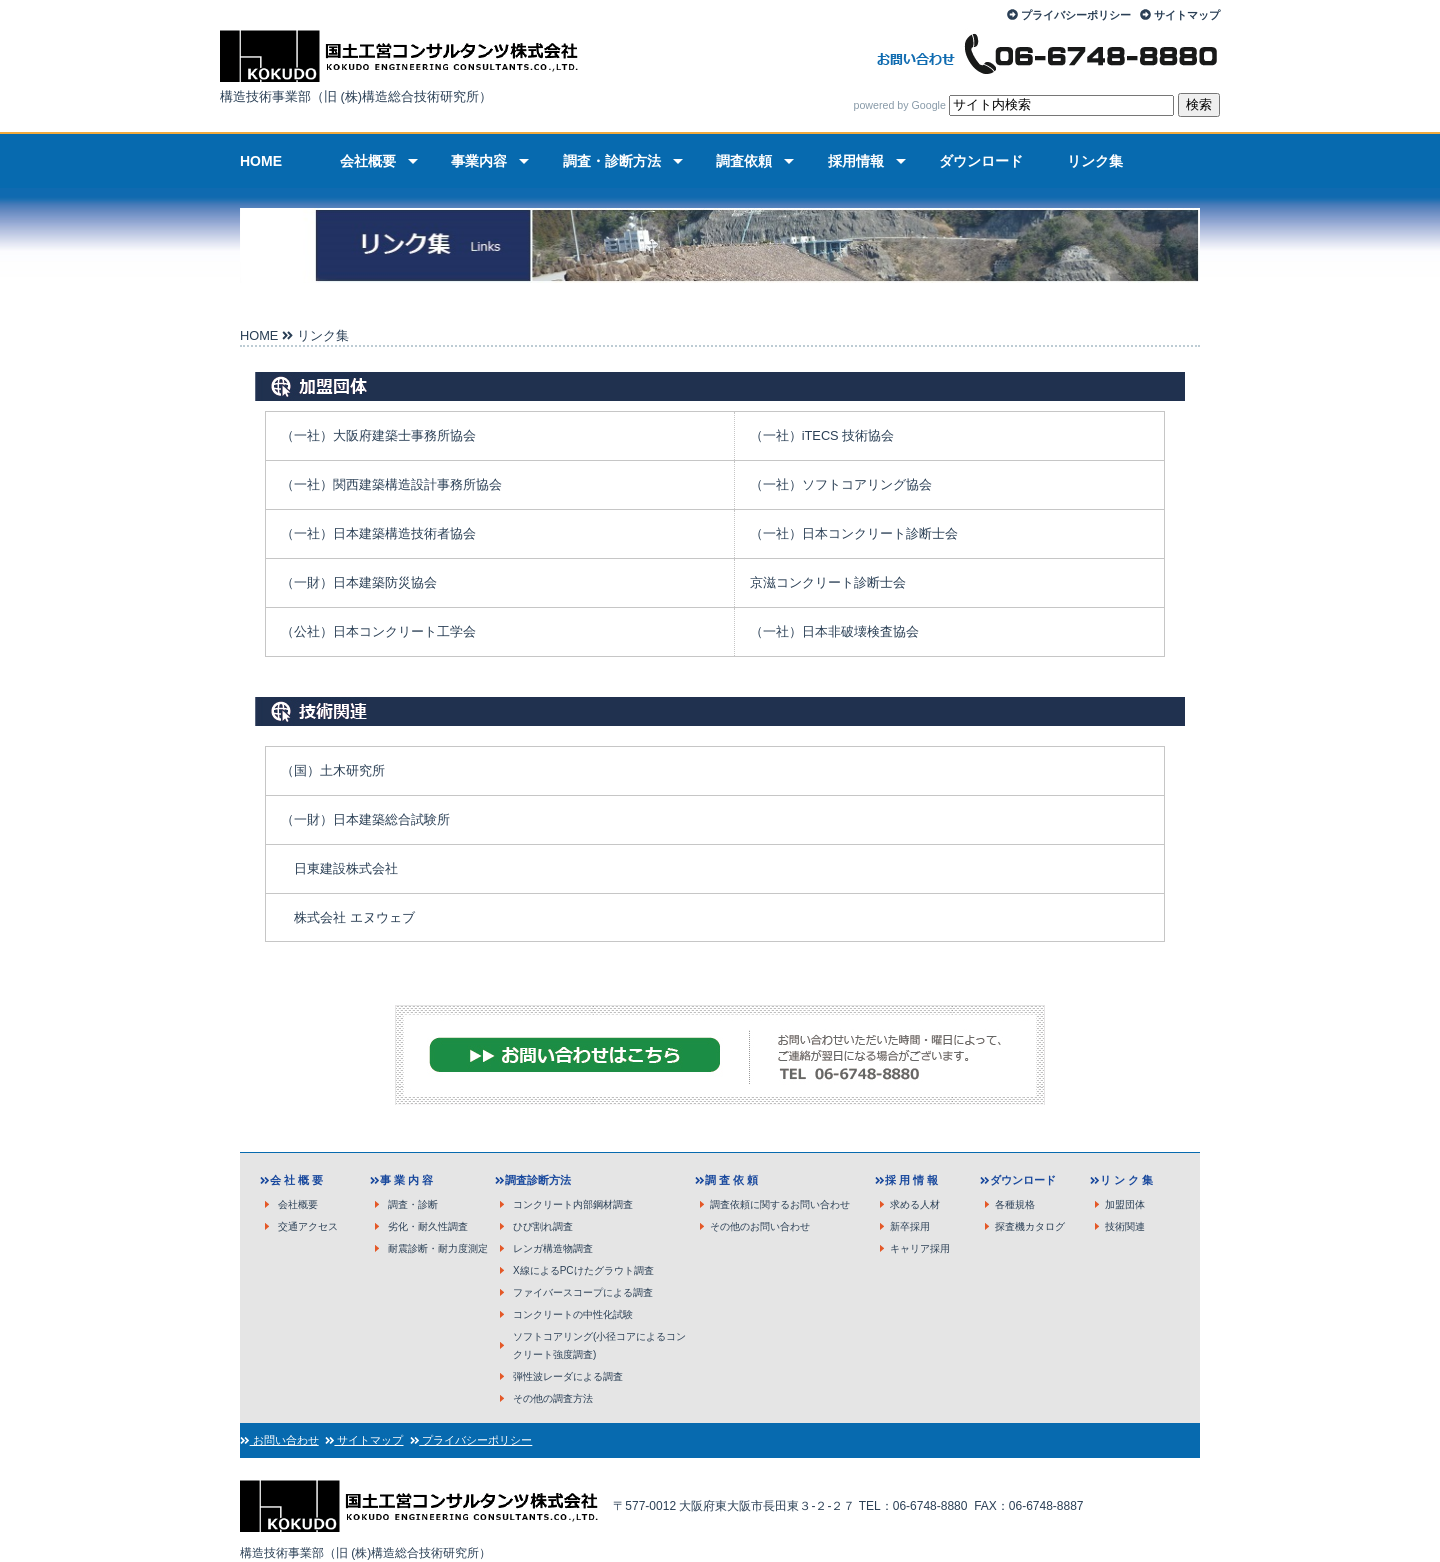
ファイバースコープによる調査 (583, 1292)
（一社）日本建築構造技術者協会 (378, 533)
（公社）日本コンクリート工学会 (378, 631)
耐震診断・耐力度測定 (438, 1248)
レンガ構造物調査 (553, 1248)
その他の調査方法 (553, 1398)
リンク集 (323, 335)
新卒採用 (910, 1226)
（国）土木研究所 (333, 770)
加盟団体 (1125, 1204)
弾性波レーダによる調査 (568, 1376)
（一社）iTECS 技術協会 (822, 435)
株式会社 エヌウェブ (354, 917)
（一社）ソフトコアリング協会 (841, 484)
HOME (259, 335)
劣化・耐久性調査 (428, 1226)
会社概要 (298, 1204)
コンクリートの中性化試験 (573, 1314)
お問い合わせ (284, 1440)
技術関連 (1125, 1226)
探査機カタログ (1030, 1226)
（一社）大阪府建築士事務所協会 (378, 435)
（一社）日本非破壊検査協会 (834, 631)
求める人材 (915, 1204)
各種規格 (1015, 1204)
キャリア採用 (920, 1248)
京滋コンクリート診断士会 (828, 582)
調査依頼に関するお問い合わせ (780, 1204)
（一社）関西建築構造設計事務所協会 (391, 484)
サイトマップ (1187, 15)
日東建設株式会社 (346, 868)
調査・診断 (413, 1204)
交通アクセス (308, 1226)
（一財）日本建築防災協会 (359, 582)
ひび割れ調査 (543, 1226)
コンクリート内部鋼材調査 (573, 1204)
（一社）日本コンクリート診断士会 (854, 533)
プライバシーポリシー (1076, 15)
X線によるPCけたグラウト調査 (583, 1270)
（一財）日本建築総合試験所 (365, 819)
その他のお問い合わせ (760, 1226)
